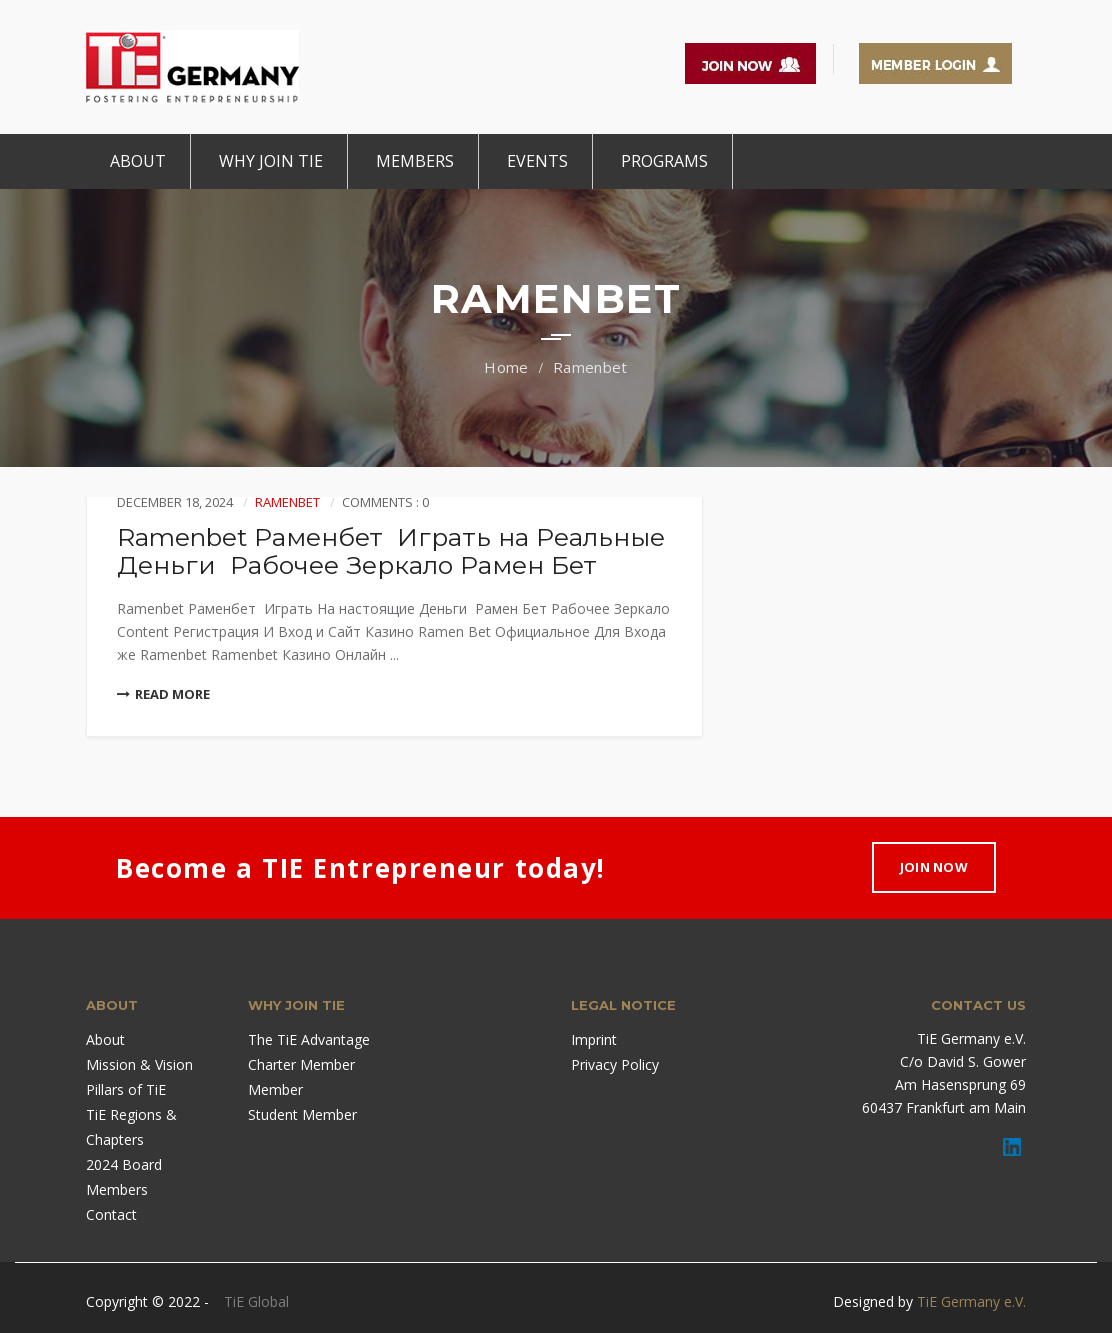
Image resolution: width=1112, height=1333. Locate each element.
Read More (163, 694)
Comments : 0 (385, 502)
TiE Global (256, 1301)
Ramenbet (590, 367)
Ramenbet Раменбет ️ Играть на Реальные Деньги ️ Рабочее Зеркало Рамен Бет (391, 551)
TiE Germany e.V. (971, 1301)
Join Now (934, 867)
